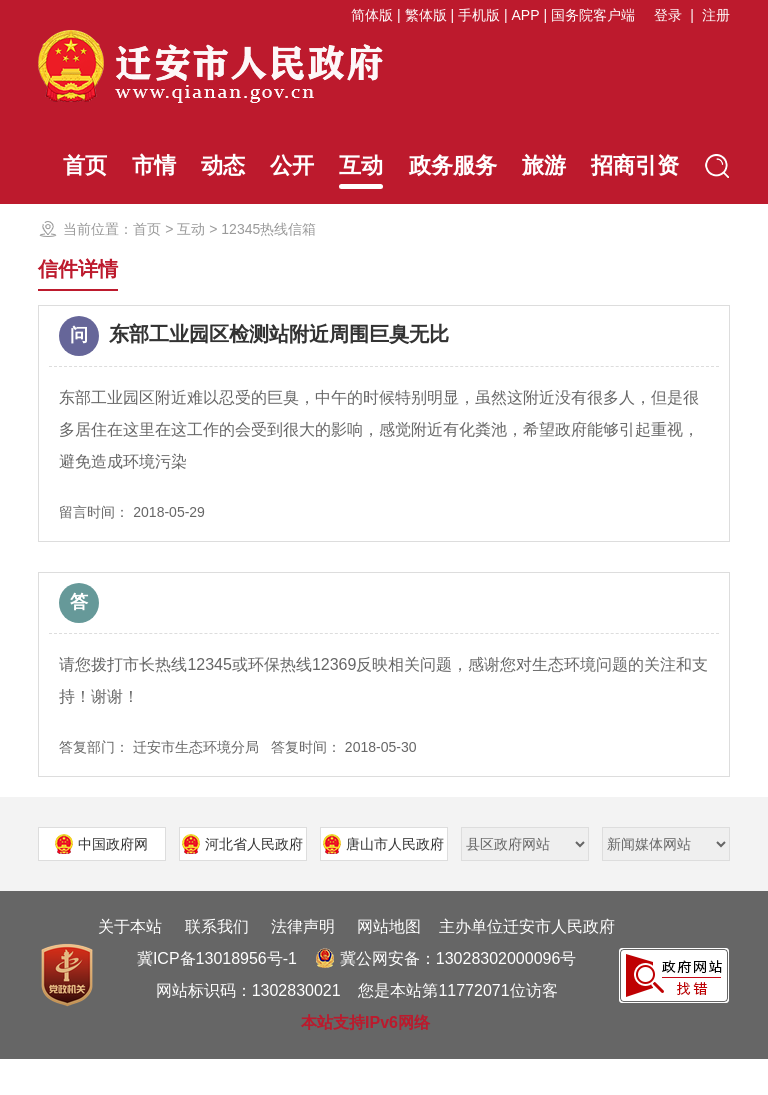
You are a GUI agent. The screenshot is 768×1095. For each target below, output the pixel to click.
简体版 (372, 15)
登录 (668, 15)
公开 (281, 165)
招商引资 (641, 165)
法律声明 (303, 962)
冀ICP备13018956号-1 (217, 994)
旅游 (545, 165)
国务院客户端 (593, 15)
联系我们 (217, 962)
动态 (207, 165)
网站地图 (389, 962)
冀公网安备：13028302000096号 (446, 994)
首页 (60, 165)
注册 (716, 15)
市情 (134, 165)
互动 (354, 171)
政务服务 (450, 165)
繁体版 (426, 15)
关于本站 (130, 962)
